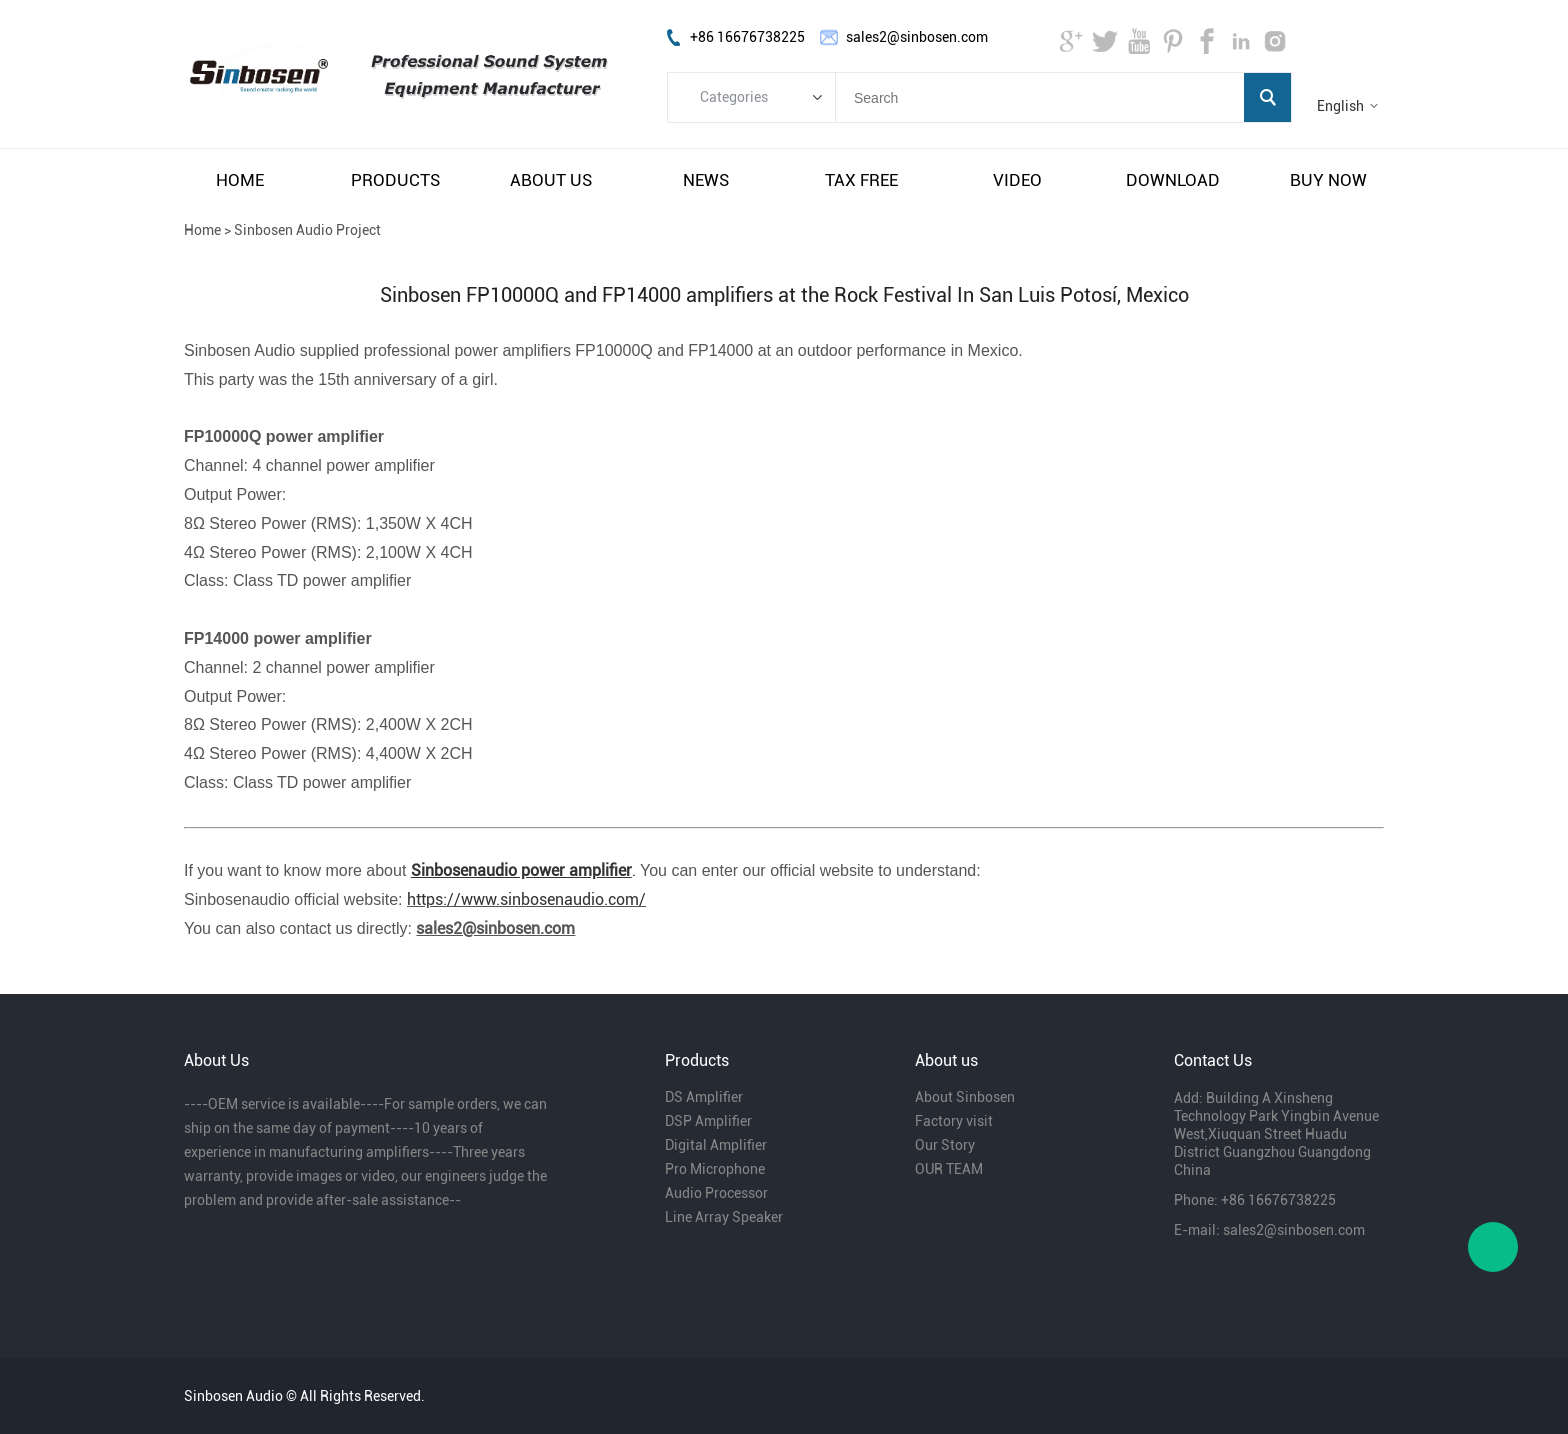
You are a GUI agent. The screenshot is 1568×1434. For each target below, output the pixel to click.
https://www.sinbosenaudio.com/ (526, 899)
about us (551, 180)
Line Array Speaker (724, 1217)
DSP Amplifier (708, 1121)
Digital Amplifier (716, 1145)
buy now (1328, 180)
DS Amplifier (704, 1097)
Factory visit (954, 1121)
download (1173, 180)
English (1340, 106)
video (1017, 180)
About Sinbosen (965, 1097)
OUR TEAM (949, 1169)
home (240, 180)
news (706, 180)
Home (202, 230)
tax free (861, 180)
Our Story (945, 1145)
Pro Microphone (715, 1169)
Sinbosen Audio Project (307, 230)
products (395, 180)
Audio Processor (716, 1193)
